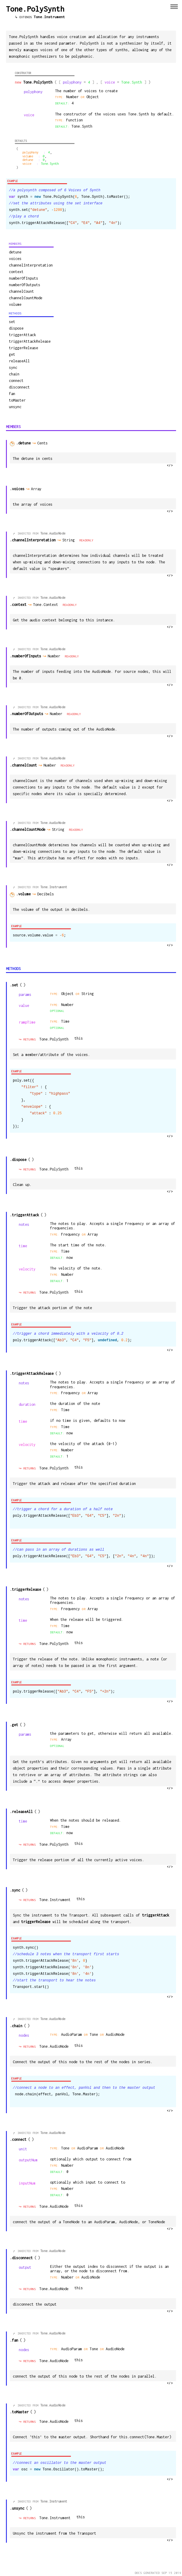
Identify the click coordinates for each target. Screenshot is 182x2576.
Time (65, 1021)
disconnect (19, 387)
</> (170, 465)
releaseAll (19, 361)
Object (68, 993)
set (12, 321)
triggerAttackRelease (30, 341)
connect (16, 380)
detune (15, 252)
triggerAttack (22, 335)
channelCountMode (25, 298)
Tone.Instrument (49, 17)
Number (56, 656)
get (12, 354)
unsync (15, 407)
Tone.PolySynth (54, 1039)
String (71, 540)
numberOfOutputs (24, 285)
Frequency (71, 1234)
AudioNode (115, 2034)
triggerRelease (23, 348)
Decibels (48, 894)
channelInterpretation (31, 265)
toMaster (17, 400)
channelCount (21, 291)
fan (12, 393)
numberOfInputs (23, 278)
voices (15, 258)
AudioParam (72, 2034)
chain (14, 374)
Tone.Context (47, 604)
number (67, 1004)
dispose (16, 328)
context (16, 271)
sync (13, 367)
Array (38, 489)
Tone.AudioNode (52, 533)
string (87, 993)
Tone (94, 2034)
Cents (45, 443)
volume (15, 304)
